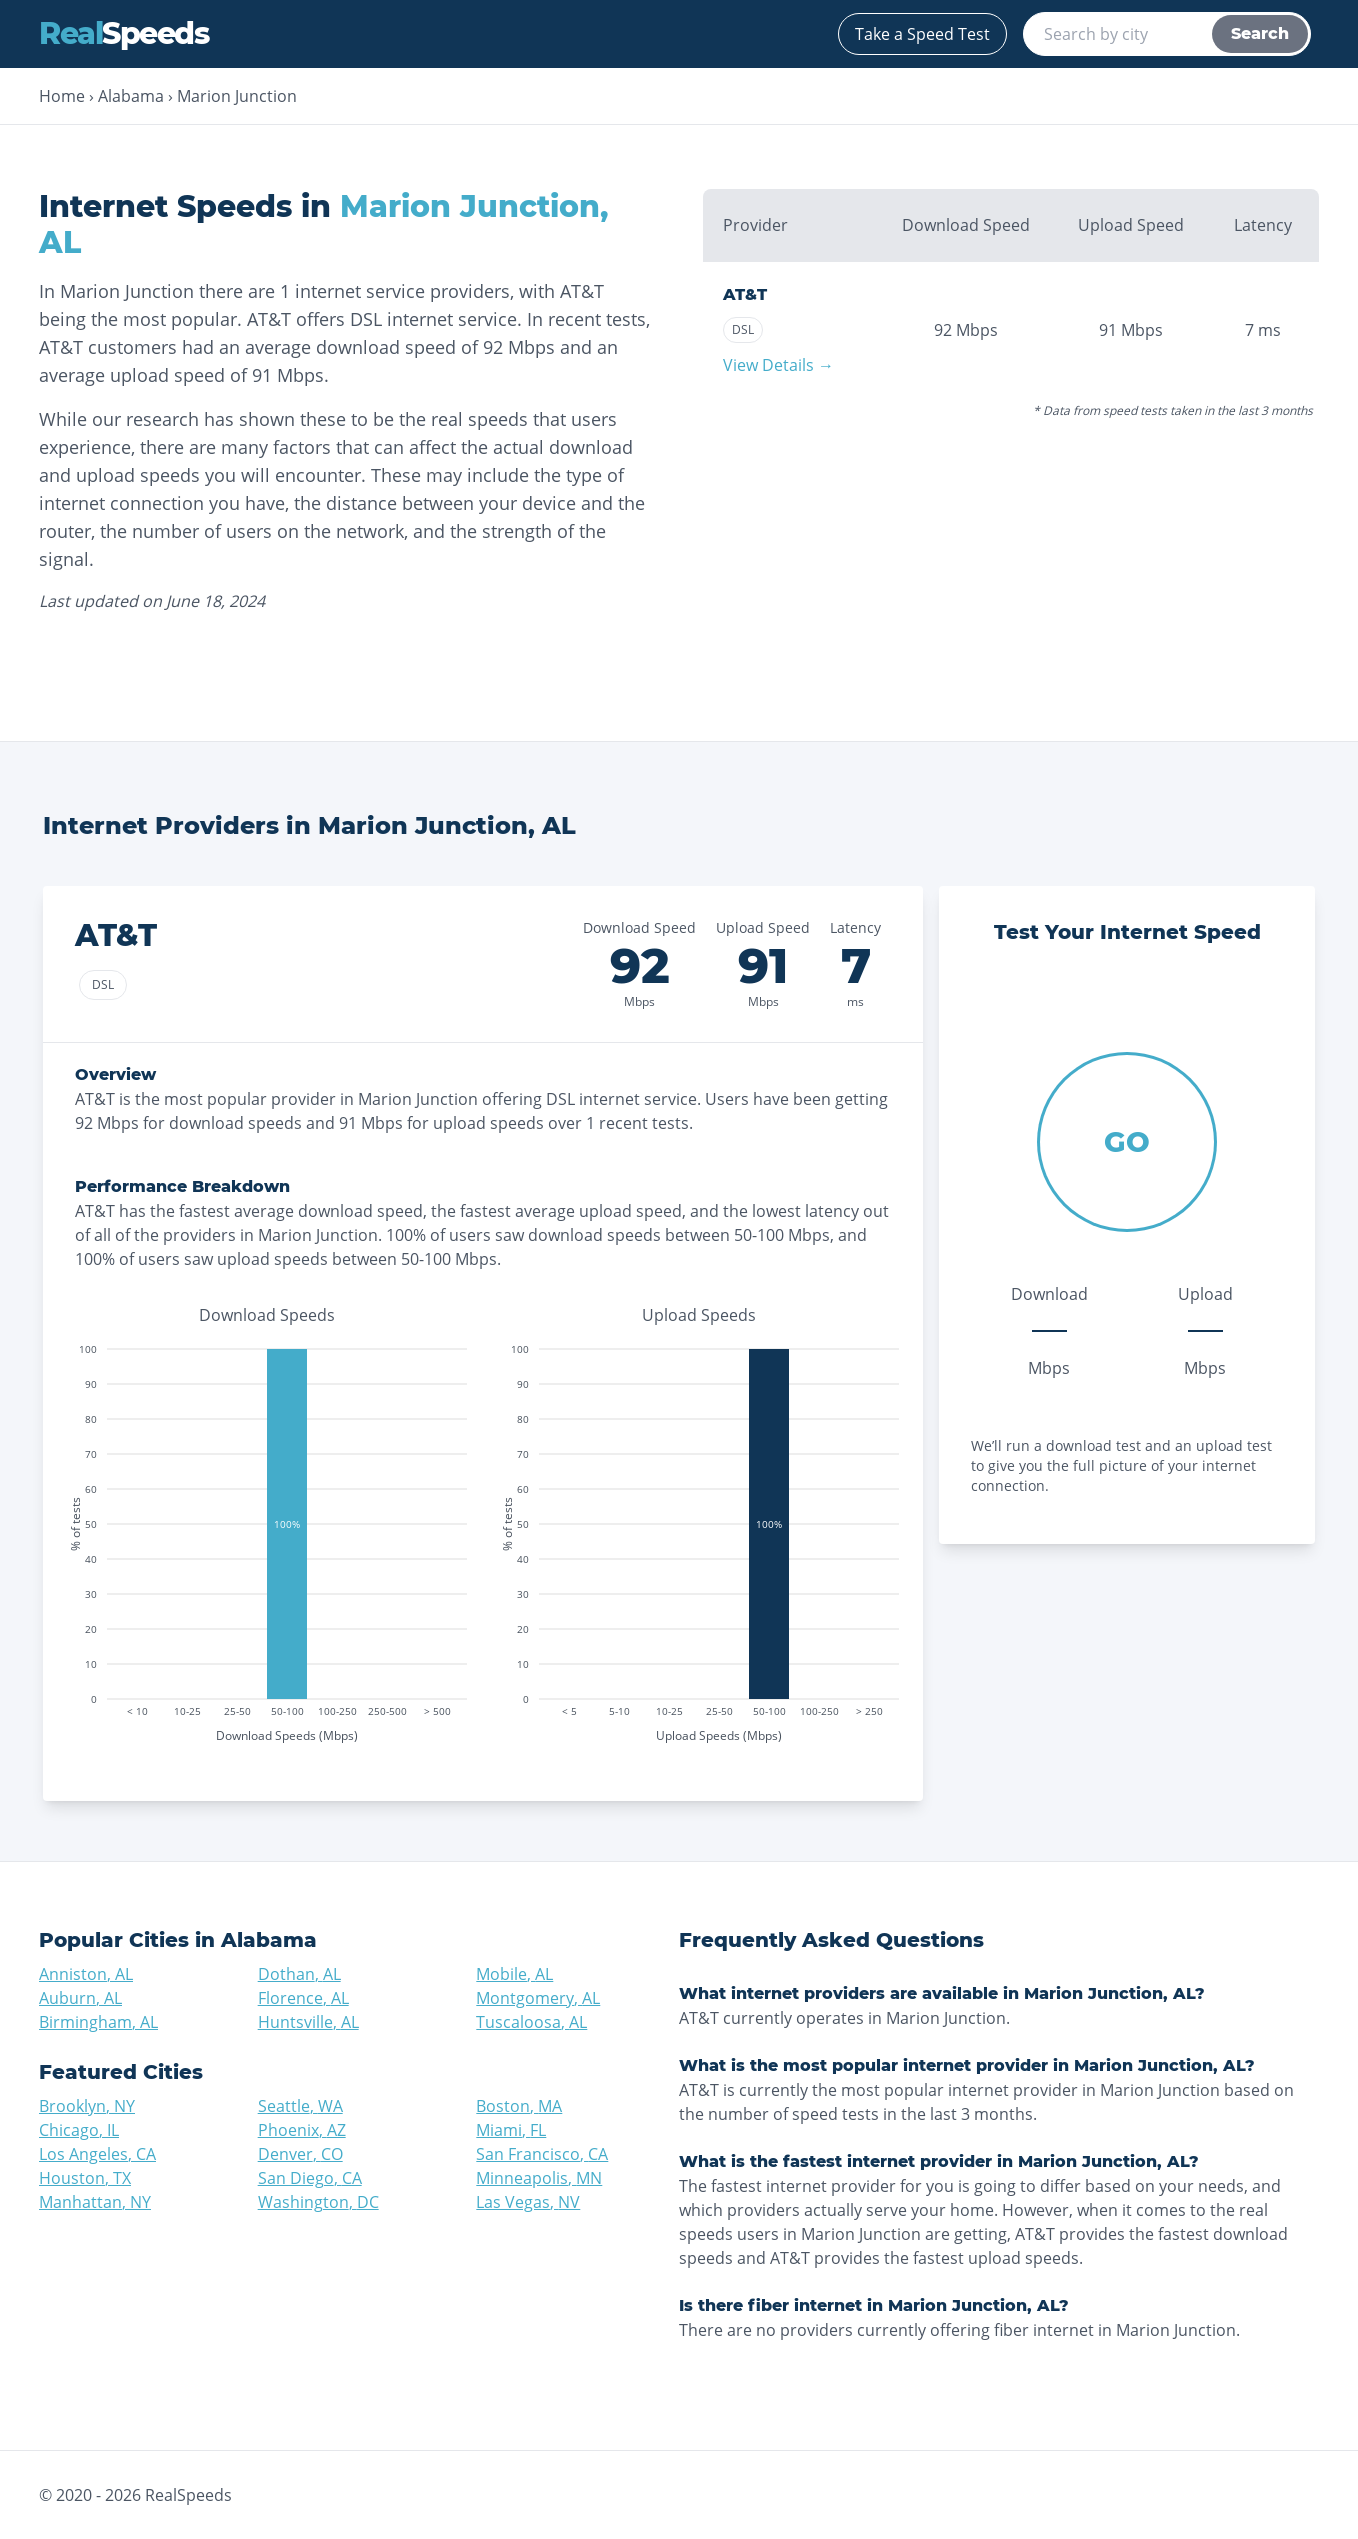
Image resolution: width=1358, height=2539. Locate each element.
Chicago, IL (79, 2130)
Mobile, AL (514, 1974)
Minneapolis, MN (539, 2178)
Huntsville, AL (308, 2022)
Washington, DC (318, 2202)
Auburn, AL (80, 1998)
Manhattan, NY (95, 2202)
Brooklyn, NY (87, 2106)
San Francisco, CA (542, 2154)
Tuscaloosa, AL (531, 2022)
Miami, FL (511, 2130)
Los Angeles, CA (97, 2154)
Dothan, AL (299, 1974)
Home (62, 96)
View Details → (778, 365)
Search (1260, 33)
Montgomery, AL (538, 1998)
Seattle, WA (300, 2106)
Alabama (131, 96)
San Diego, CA (310, 2178)
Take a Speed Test (922, 34)
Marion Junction (237, 96)
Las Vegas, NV (528, 2202)
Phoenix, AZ (302, 2130)
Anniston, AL (86, 1974)
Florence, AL (303, 1998)
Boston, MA (519, 2106)
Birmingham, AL (98, 2022)
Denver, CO (300, 2154)
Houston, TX (85, 2178)
